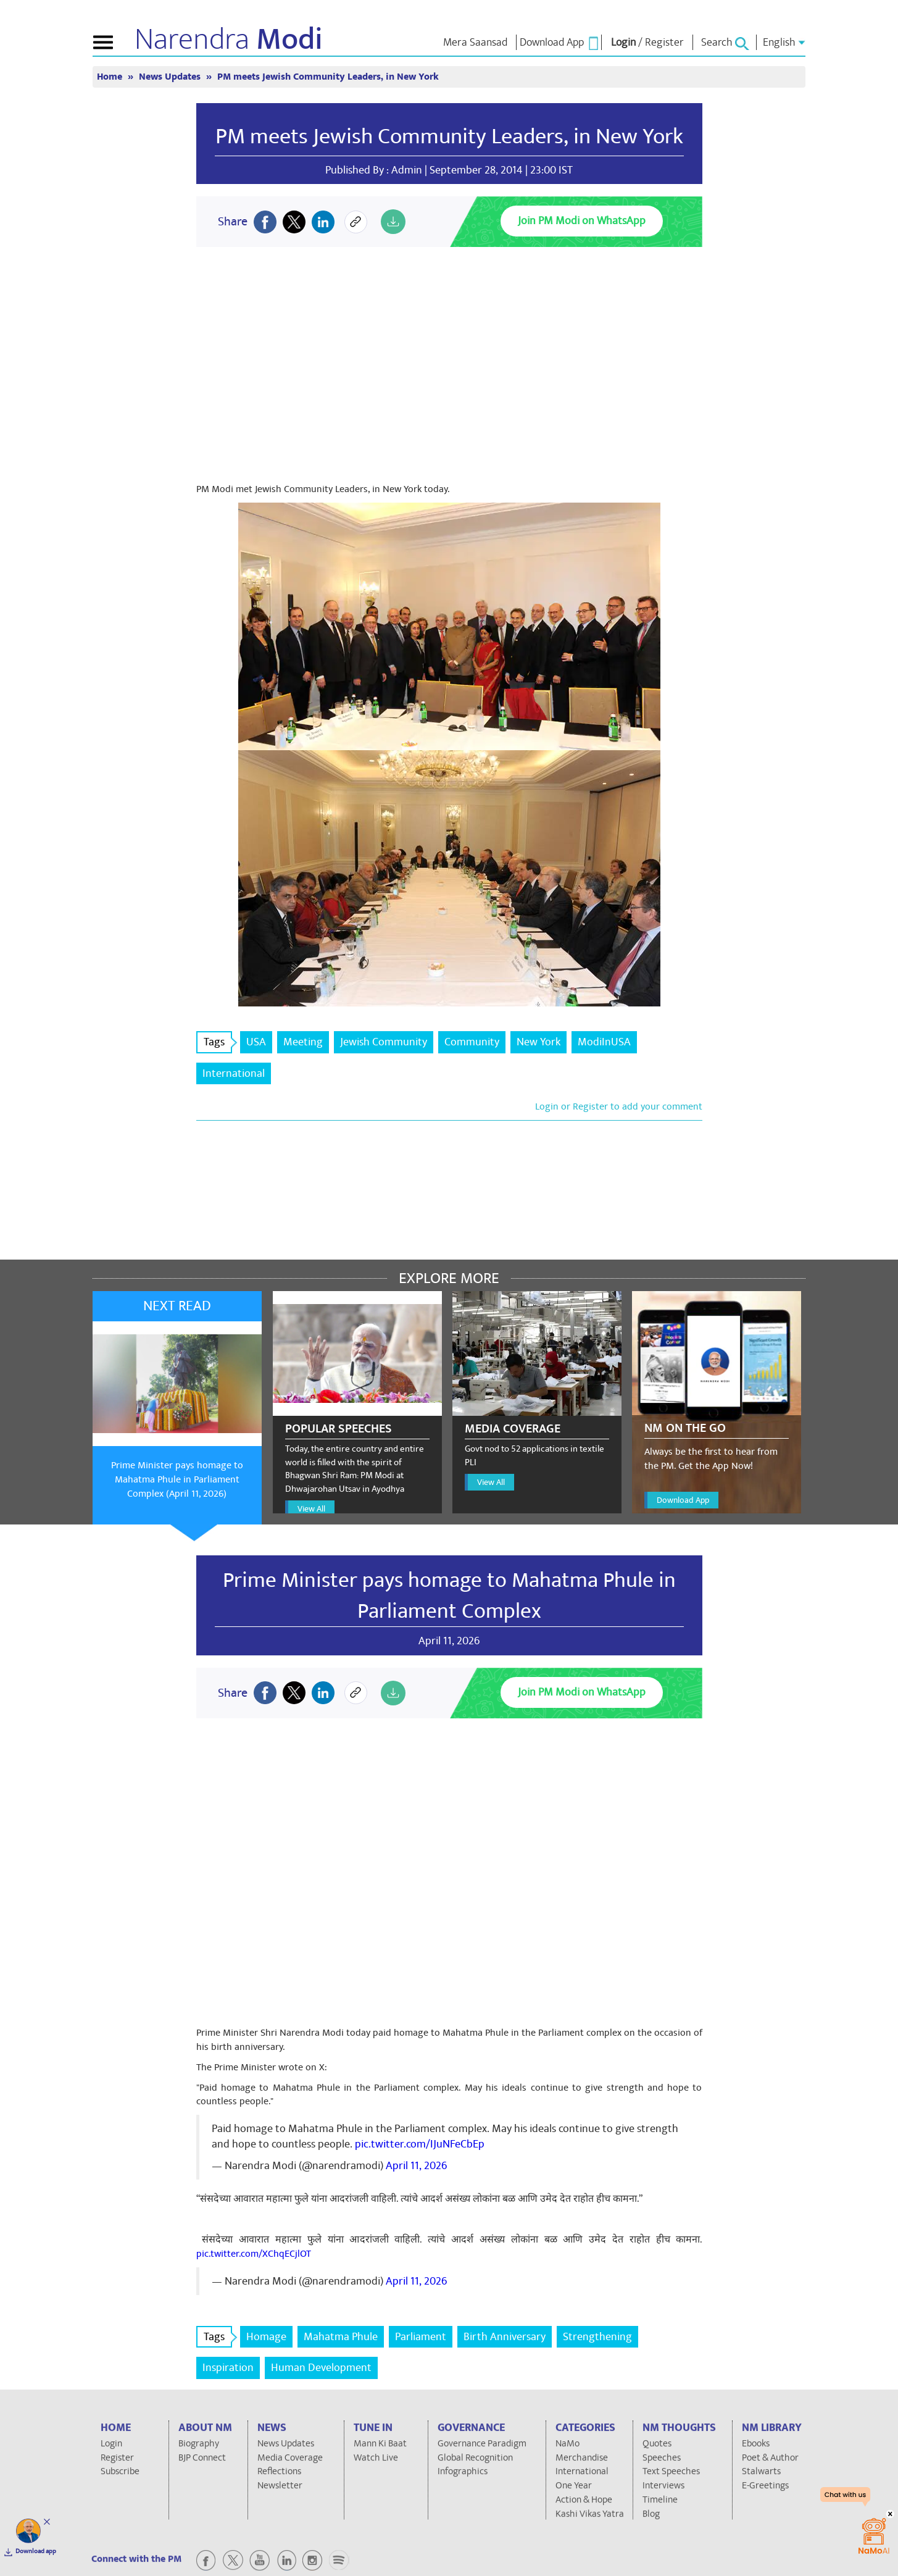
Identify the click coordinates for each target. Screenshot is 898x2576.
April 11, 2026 (416, 2166)
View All (311, 1509)
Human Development (321, 2368)
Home (111, 77)
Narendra (229, 39)
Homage (266, 2337)
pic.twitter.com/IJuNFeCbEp (419, 2144)
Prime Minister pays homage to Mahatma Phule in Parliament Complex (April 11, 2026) (177, 1479)
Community (471, 1042)
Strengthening (597, 2337)
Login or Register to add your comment (618, 1106)
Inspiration (228, 2368)
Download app (35, 2551)
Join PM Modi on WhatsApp (582, 221)
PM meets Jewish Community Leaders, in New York (328, 77)
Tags (218, 1042)
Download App (683, 1500)
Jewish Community (383, 1042)
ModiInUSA (604, 1042)
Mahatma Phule (341, 2337)
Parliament (420, 2337)
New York (538, 1042)
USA (256, 1042)
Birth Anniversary (505, 2337)
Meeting (303, 1042)
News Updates (171, 77)
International (233, 1073)
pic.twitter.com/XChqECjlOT (253, 2254)
